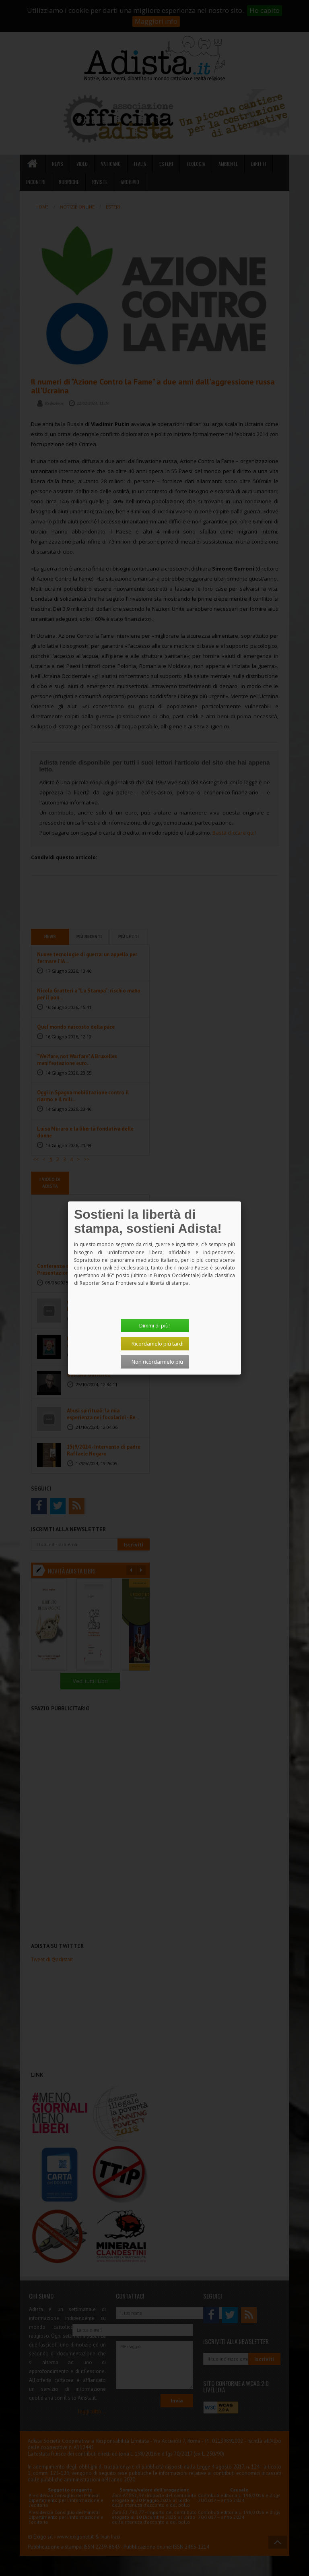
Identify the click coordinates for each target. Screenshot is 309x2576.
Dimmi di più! (154, 1325)
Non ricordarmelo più (157, 1361)
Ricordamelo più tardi (157, 1343)
